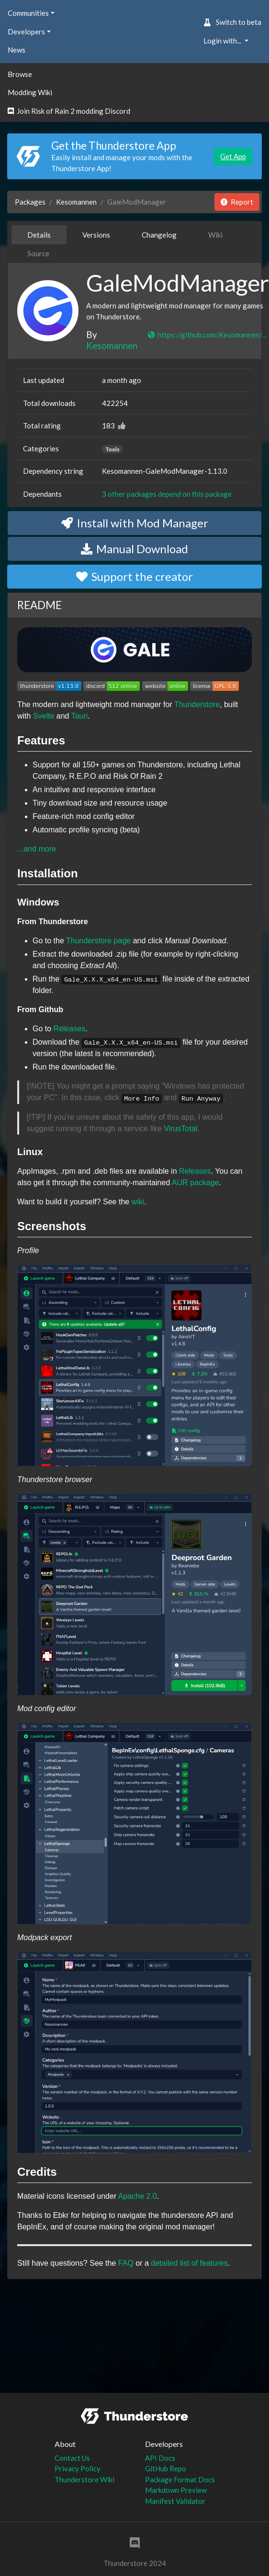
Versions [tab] (96, 234)
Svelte (43, 716)
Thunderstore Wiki (84, 2479)
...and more (36, 849)
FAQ (126, 2263)
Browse (20, 74)
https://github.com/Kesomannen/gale (208, 334)
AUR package (195, 1183)
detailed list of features (189, 2263)
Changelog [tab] (159, 234)
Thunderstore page (98, 941)
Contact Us (72, 2458)
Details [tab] (39, 234)
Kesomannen (76, 201)
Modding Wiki (30, 92)
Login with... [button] (223, 40)
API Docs (160, 2458)
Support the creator (134, 576)
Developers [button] (26, 31)
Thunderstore (197, 704)
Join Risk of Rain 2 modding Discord (69, 111)
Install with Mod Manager (134, 523)
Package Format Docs (180, 2479)
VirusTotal (180, 1128)
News (16, 49)
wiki (138, 1202)
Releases (70, 1029)
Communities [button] (28, 13)
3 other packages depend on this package (167, 494)
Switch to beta (232, 22)
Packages (30, 201)
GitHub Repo (165, 2468)
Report (237, 201)
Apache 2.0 (137, 2196)
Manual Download (134, 549)
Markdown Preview (176, 2490)
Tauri (79, 716)
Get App (233, 156)
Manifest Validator (175, 2501)
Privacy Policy (78, 2468)
